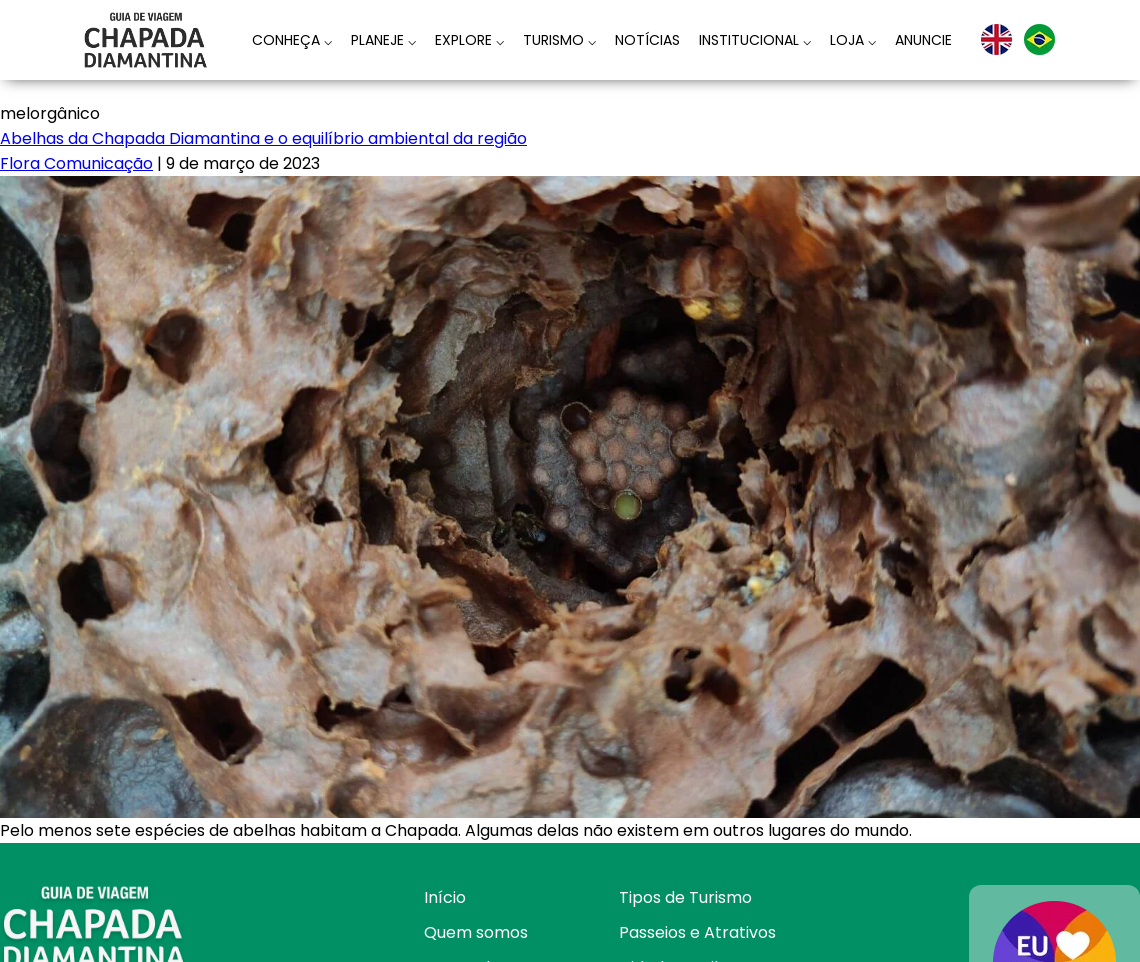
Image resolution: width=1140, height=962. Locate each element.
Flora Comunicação (76, 163)
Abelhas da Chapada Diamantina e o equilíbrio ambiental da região (263, 138)
